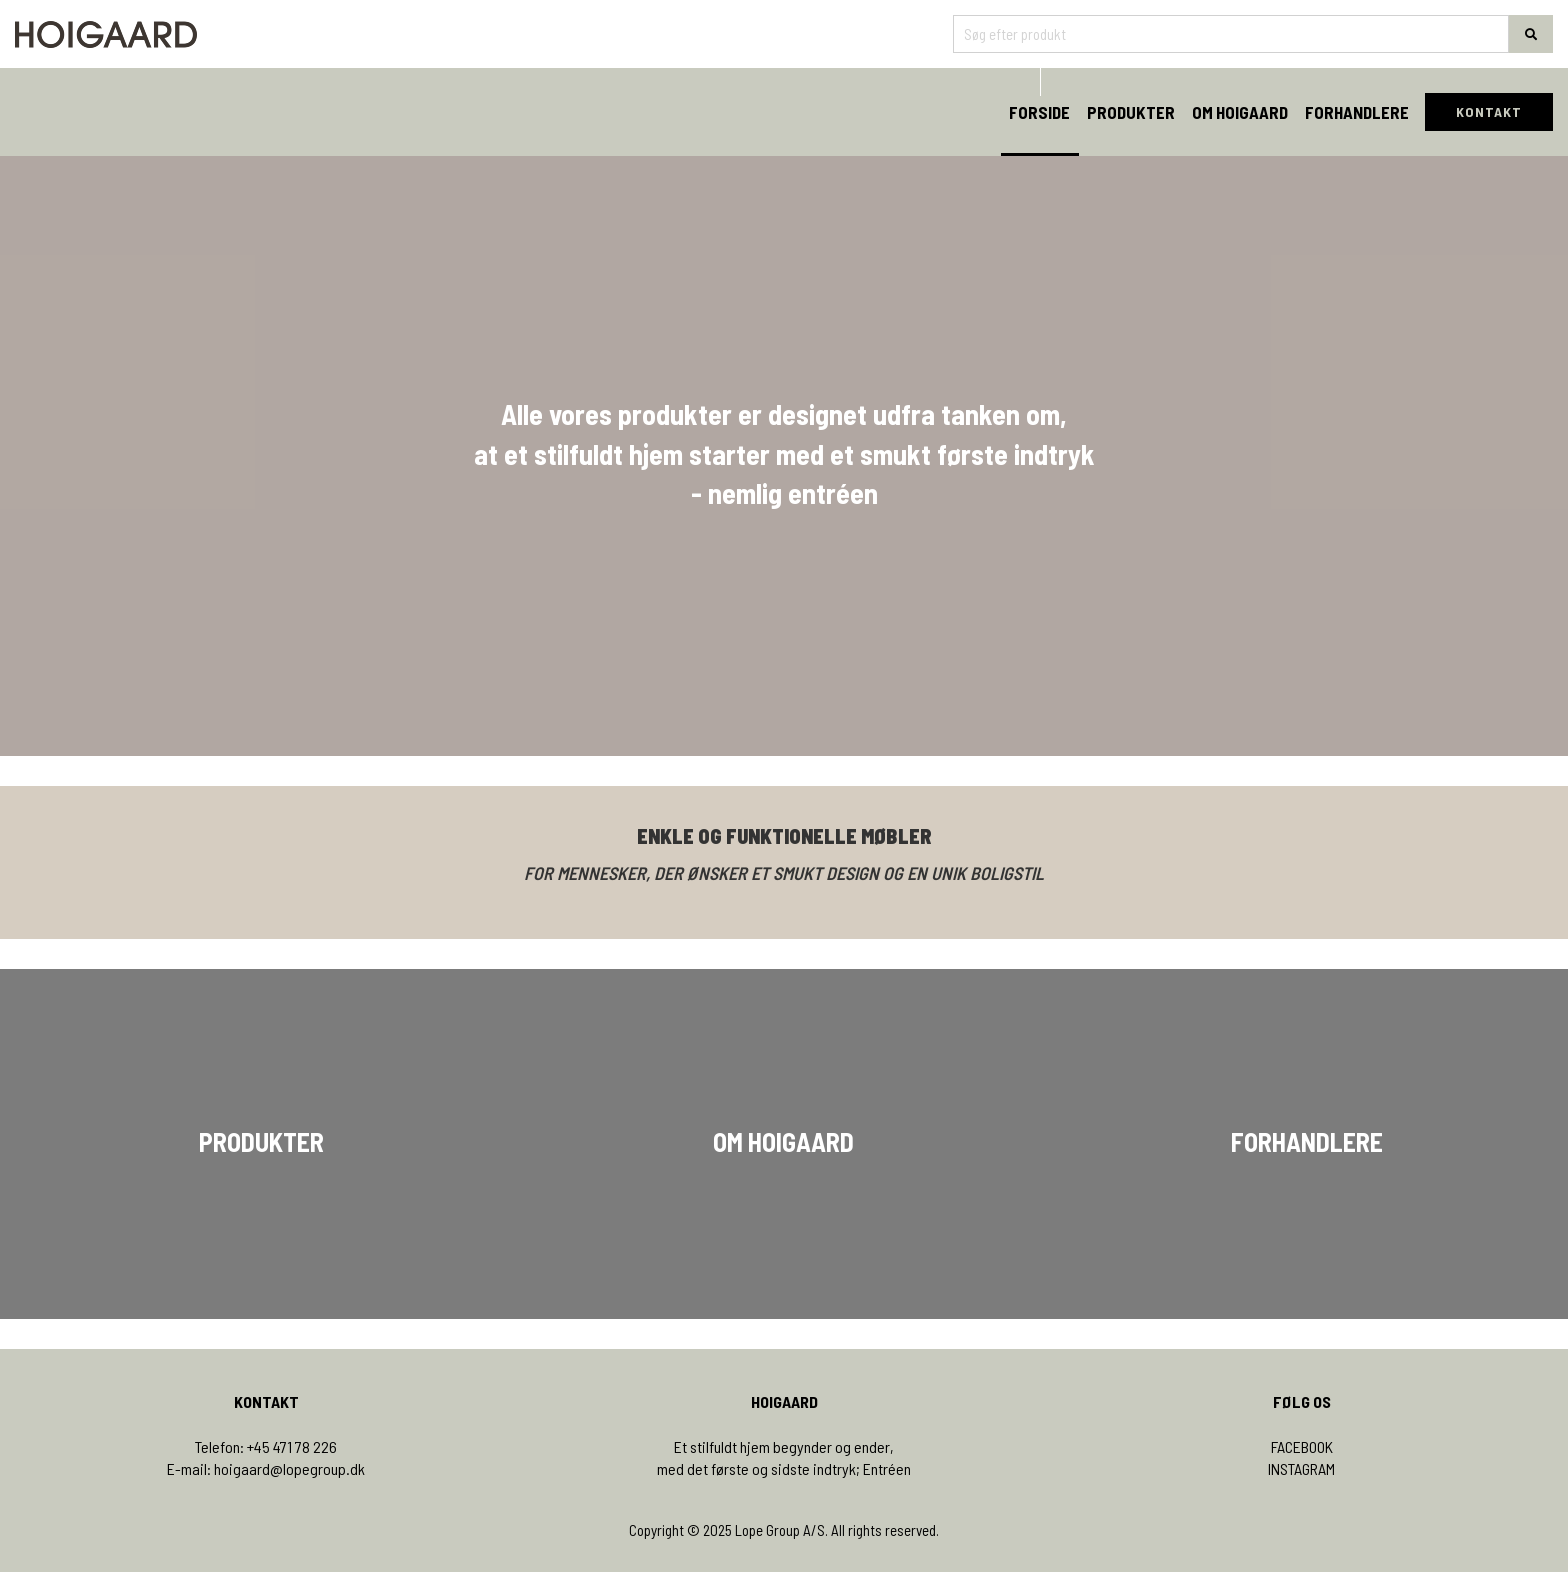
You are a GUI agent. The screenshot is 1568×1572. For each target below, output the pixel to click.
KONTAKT (1489, 111)
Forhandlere (1357, 112)
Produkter (1131, 112)
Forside (1039, 112)
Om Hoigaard (1240, 112)
